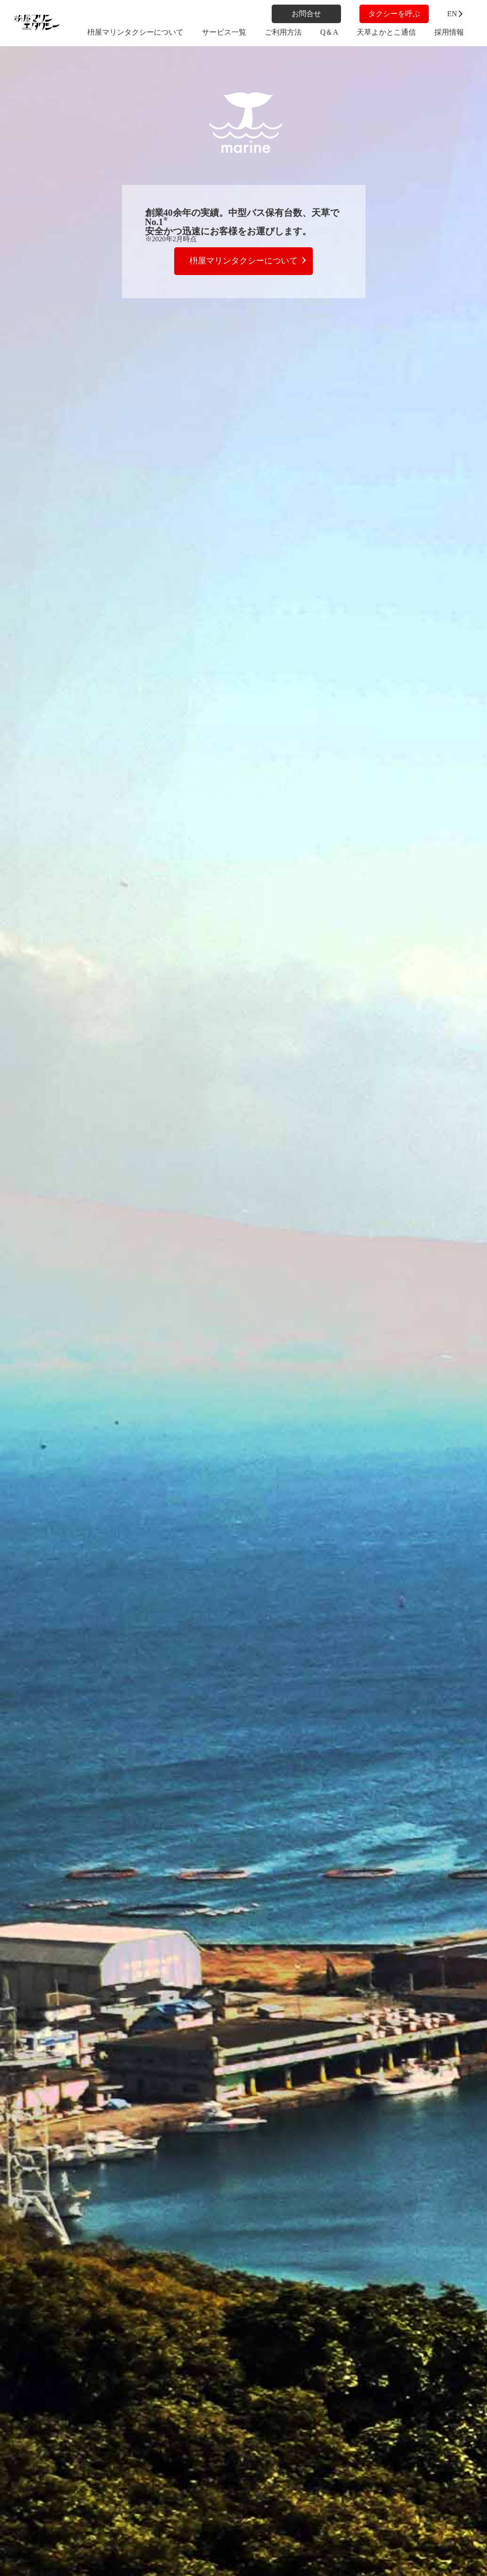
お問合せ (306, 14)
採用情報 (449, 32)
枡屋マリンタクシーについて (135, 32)
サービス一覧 (224, 32)
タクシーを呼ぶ (394, 14)
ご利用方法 (283, 32)
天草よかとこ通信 (386, 32)
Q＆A (329, 32)
